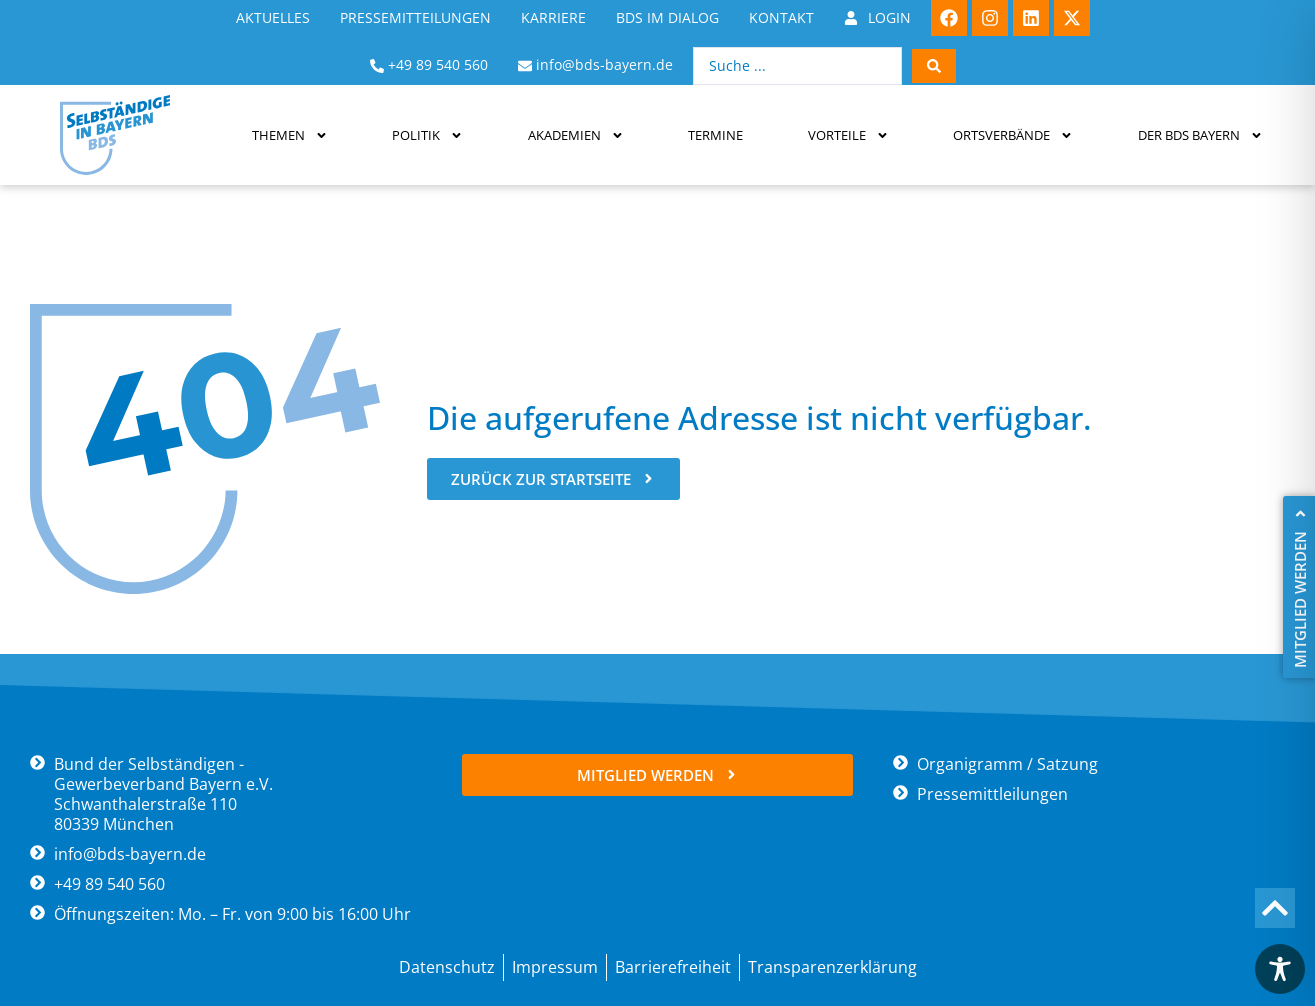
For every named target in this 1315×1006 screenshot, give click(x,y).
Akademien (576, 135)
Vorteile (848, 135)
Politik (427, 135)
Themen (290, 135)
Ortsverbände (1013, 135)
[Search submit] (934, 66)
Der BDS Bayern (1200, 135)
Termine (715, 135)
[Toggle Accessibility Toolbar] (1280, 969)
